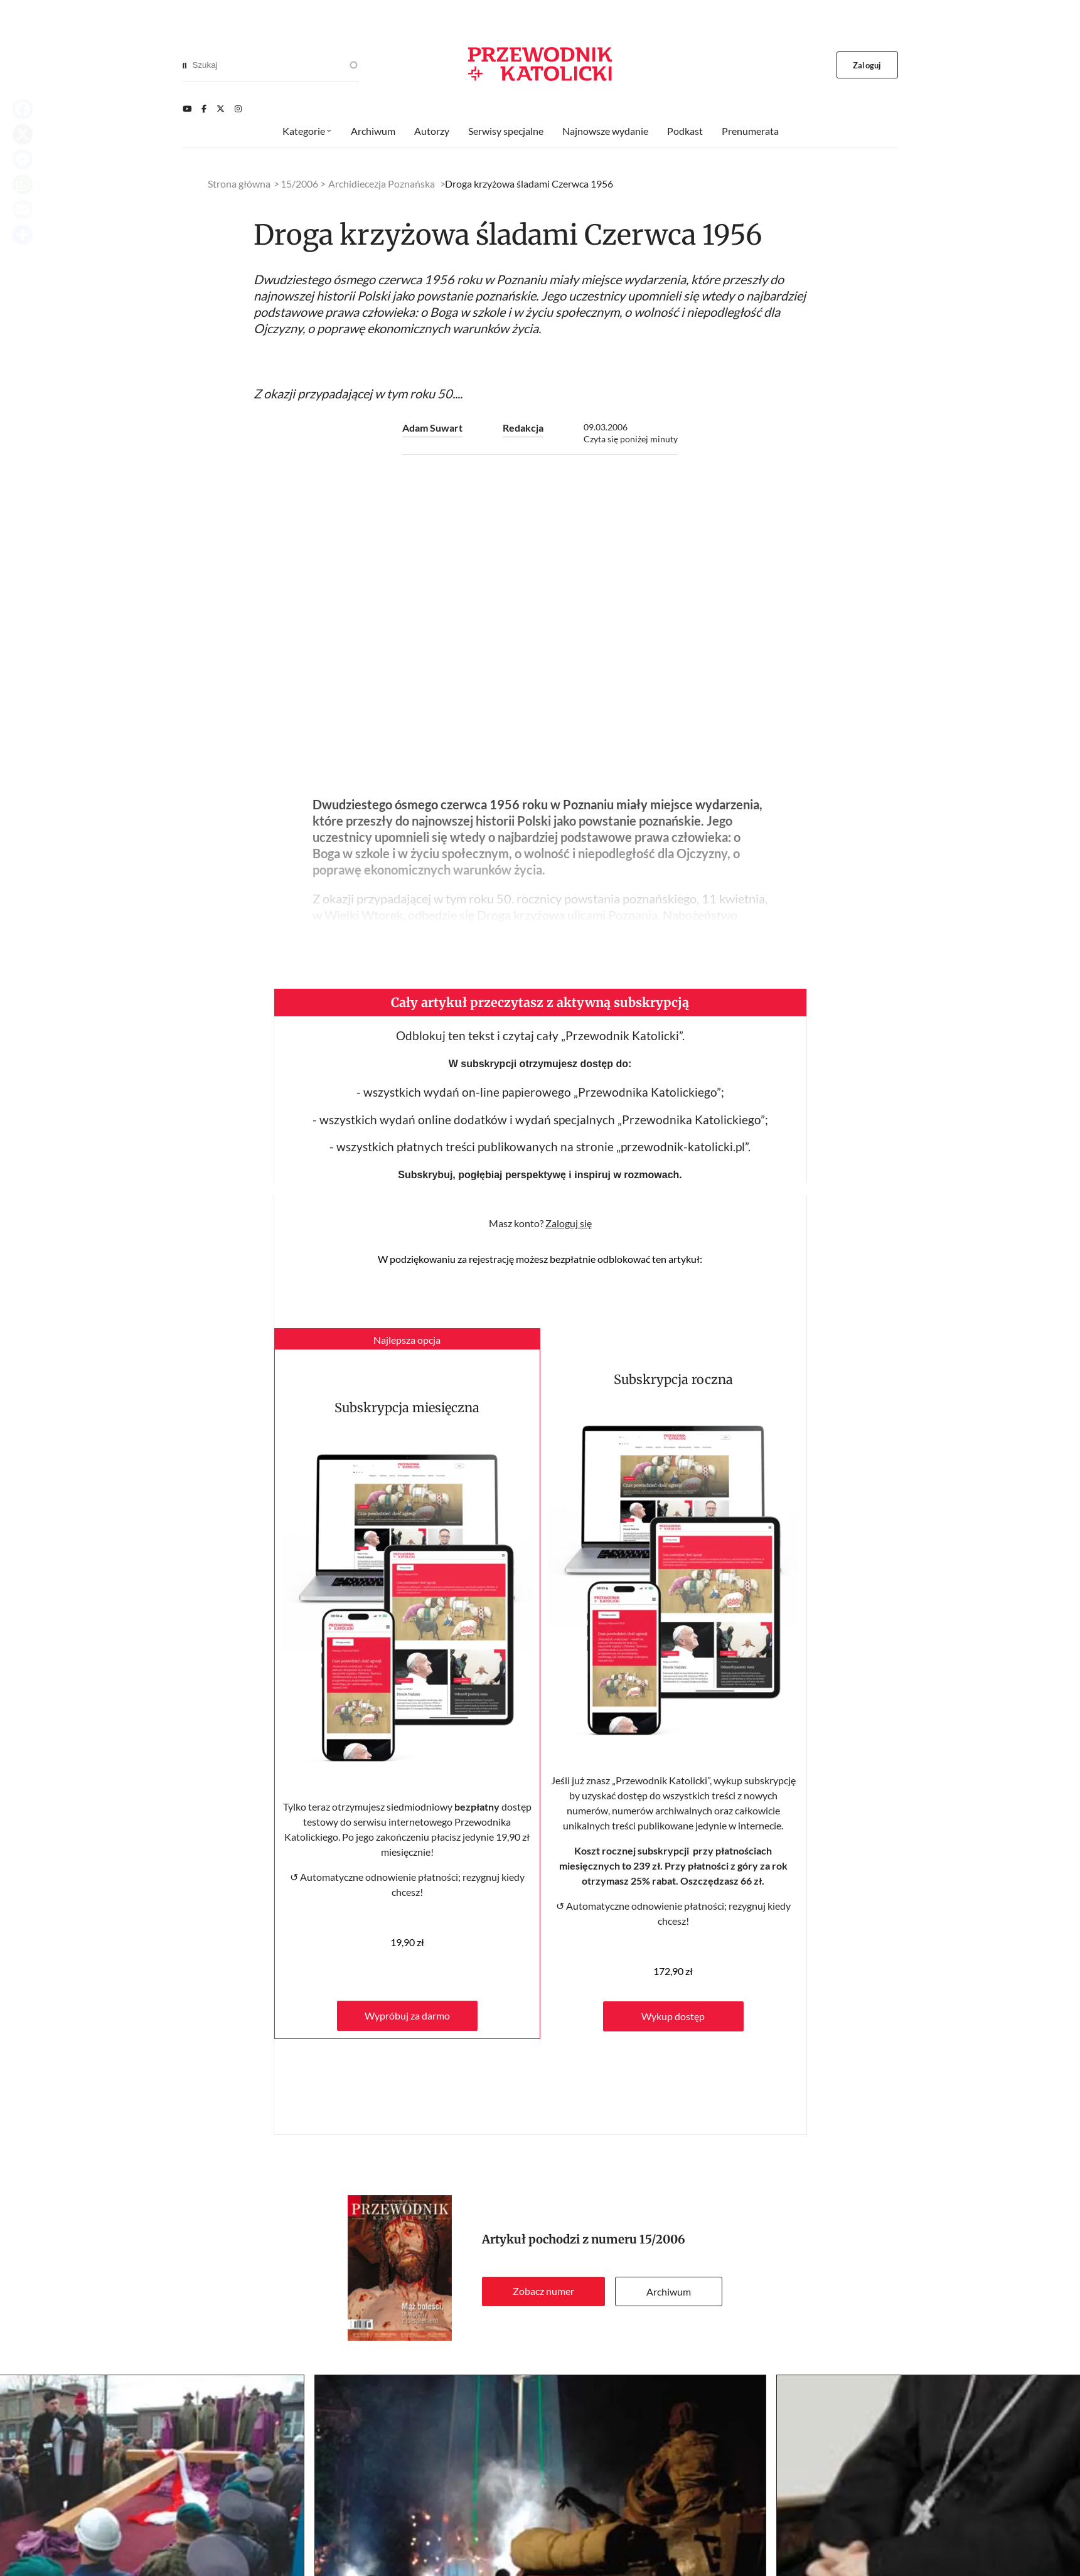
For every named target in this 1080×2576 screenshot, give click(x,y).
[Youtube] (187, 109)
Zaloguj (867, 65)
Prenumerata (750, 131)
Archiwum (668, 2291)
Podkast (685, 131)
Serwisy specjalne (505, 131)
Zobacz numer (543, 2291)
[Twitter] (221, 109)
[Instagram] (238, 109)
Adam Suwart (432, 428)
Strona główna (239, 183)
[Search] (185, 65)
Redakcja (523, 428)
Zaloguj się (568, 1223)
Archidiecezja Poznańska (381, 183)
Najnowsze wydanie (605, 131)
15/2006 (662, 2239)
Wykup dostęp (673, 2016)
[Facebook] (203, 109)
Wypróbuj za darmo (407, 2015)
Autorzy (431, 131)
